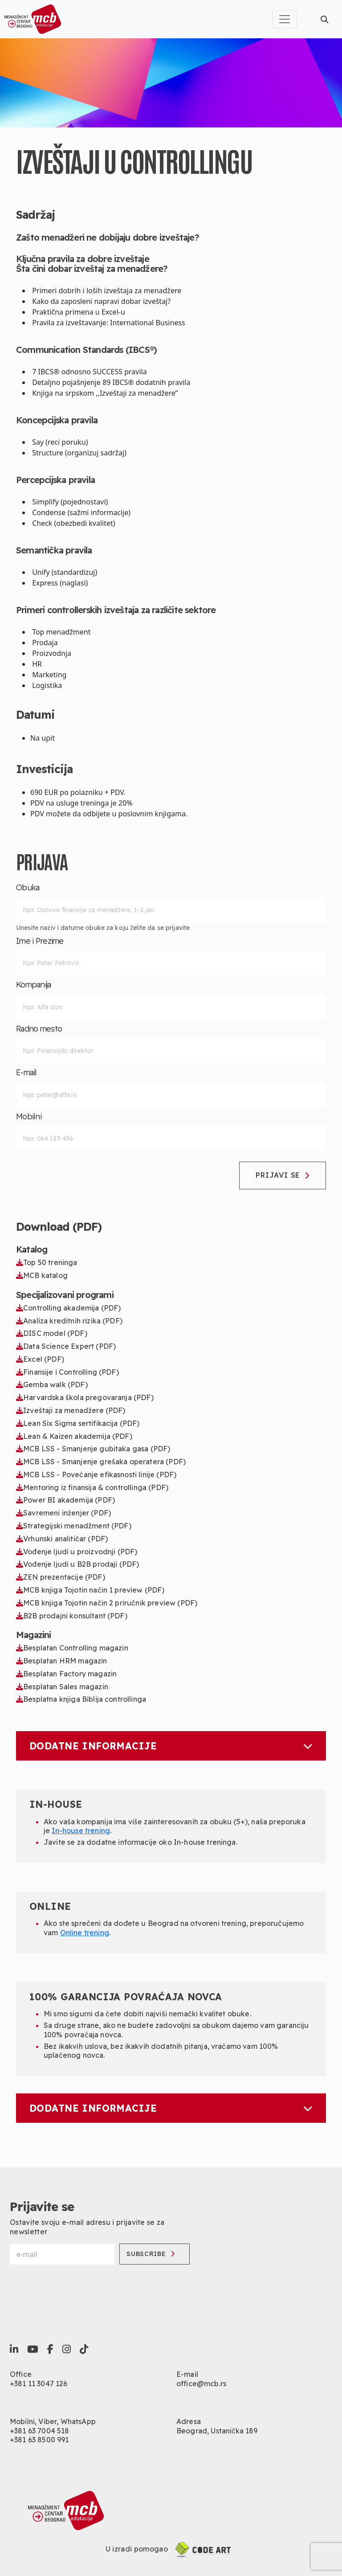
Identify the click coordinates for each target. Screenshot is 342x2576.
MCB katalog (42, 1275)
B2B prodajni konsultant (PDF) (71, 1615)
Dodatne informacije (171, 1746)
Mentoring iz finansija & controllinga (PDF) (92, 1487)
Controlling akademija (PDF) (68, 1307)
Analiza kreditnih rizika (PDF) (69, 1320)
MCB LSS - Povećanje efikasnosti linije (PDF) (96, 1474)
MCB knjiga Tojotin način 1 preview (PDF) (90, 1589)
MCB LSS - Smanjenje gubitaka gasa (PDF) (93, 1448)
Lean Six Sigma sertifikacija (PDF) (78, 1423)
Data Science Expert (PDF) (66, 1346)
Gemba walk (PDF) (52, 1384)
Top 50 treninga (46, 1262)
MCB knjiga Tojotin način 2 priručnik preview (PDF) (106, 1602)
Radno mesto (39, 1029)
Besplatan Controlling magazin (72, 1647)
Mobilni (28, 1117)
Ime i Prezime (40, 941)
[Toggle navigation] (284, 19)
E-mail (26, 1072)
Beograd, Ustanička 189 (217, 2430)
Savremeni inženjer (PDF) (63, 1512)
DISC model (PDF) (51, 1333)
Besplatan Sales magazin (62, 1686)
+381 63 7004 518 (39, 2430)
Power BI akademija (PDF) (65, 1499)
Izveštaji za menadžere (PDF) (71, 1410)
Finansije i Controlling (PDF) (67, 1372)
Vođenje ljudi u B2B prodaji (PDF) (77, 1564)
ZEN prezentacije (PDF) (60, 1577)
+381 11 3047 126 (39, 2383)
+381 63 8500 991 (39, 2439)
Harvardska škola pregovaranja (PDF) (85, 1397)
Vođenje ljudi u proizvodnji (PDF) (76, 1551)
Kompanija (33, 985)
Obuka (27, 888)
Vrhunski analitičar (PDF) (62, 1538)
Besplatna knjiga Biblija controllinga (81, 1699)
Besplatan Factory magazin (66, 1673)
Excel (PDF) (40, 1359)
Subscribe (150, 2254)
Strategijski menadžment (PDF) (73, 1525)
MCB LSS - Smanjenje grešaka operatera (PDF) (101, 1461)
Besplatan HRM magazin (61, 1660)
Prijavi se (282, 1175)
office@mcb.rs (201, 2383)
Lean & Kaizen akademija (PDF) (74, 1436)
